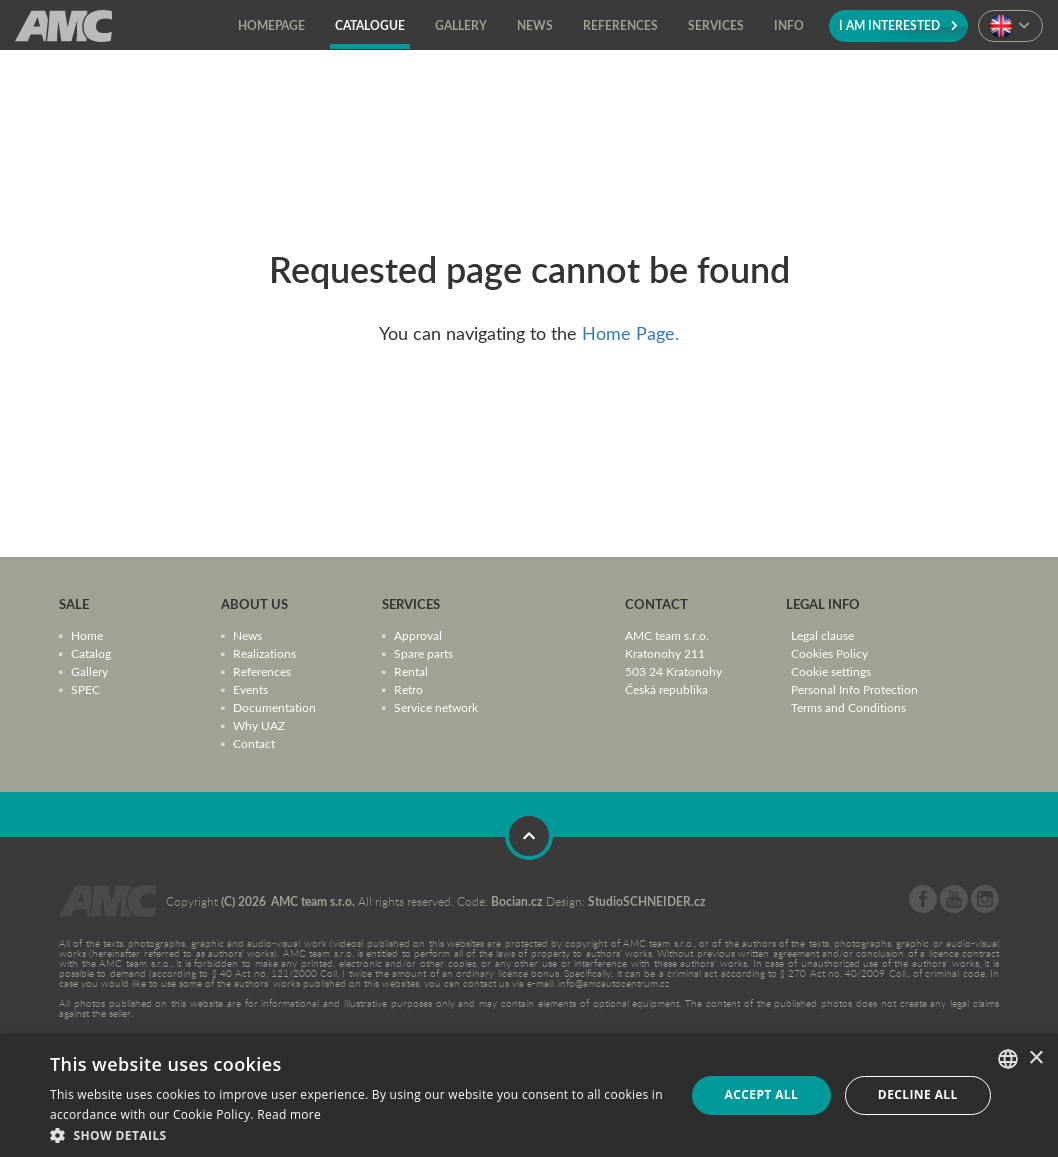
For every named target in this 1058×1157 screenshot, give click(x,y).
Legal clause (822, 635)
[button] (358, 1133)
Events (250, 689)
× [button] (1035, 1058)
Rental (411, 671)
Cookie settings (831, 671)
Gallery (89, 671)
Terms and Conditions (848, 707)
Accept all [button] (761, 1094)
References (262, 671)
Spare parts (423, 653)
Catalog (91, 653)
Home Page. (630, 333)
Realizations (264, 653)
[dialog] (529, 1095)
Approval (418, 635)
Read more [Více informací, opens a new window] (289, 1114)
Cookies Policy (829, 653)
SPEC (85, 689)
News (247, 635)
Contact (254, 743)
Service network (436, 707)
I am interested (898, 25)
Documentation (274, 707)
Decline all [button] (918, 1094)
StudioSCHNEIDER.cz (647, 901)
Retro (408, 689)
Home (87, 635)
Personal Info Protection (854, 689)
